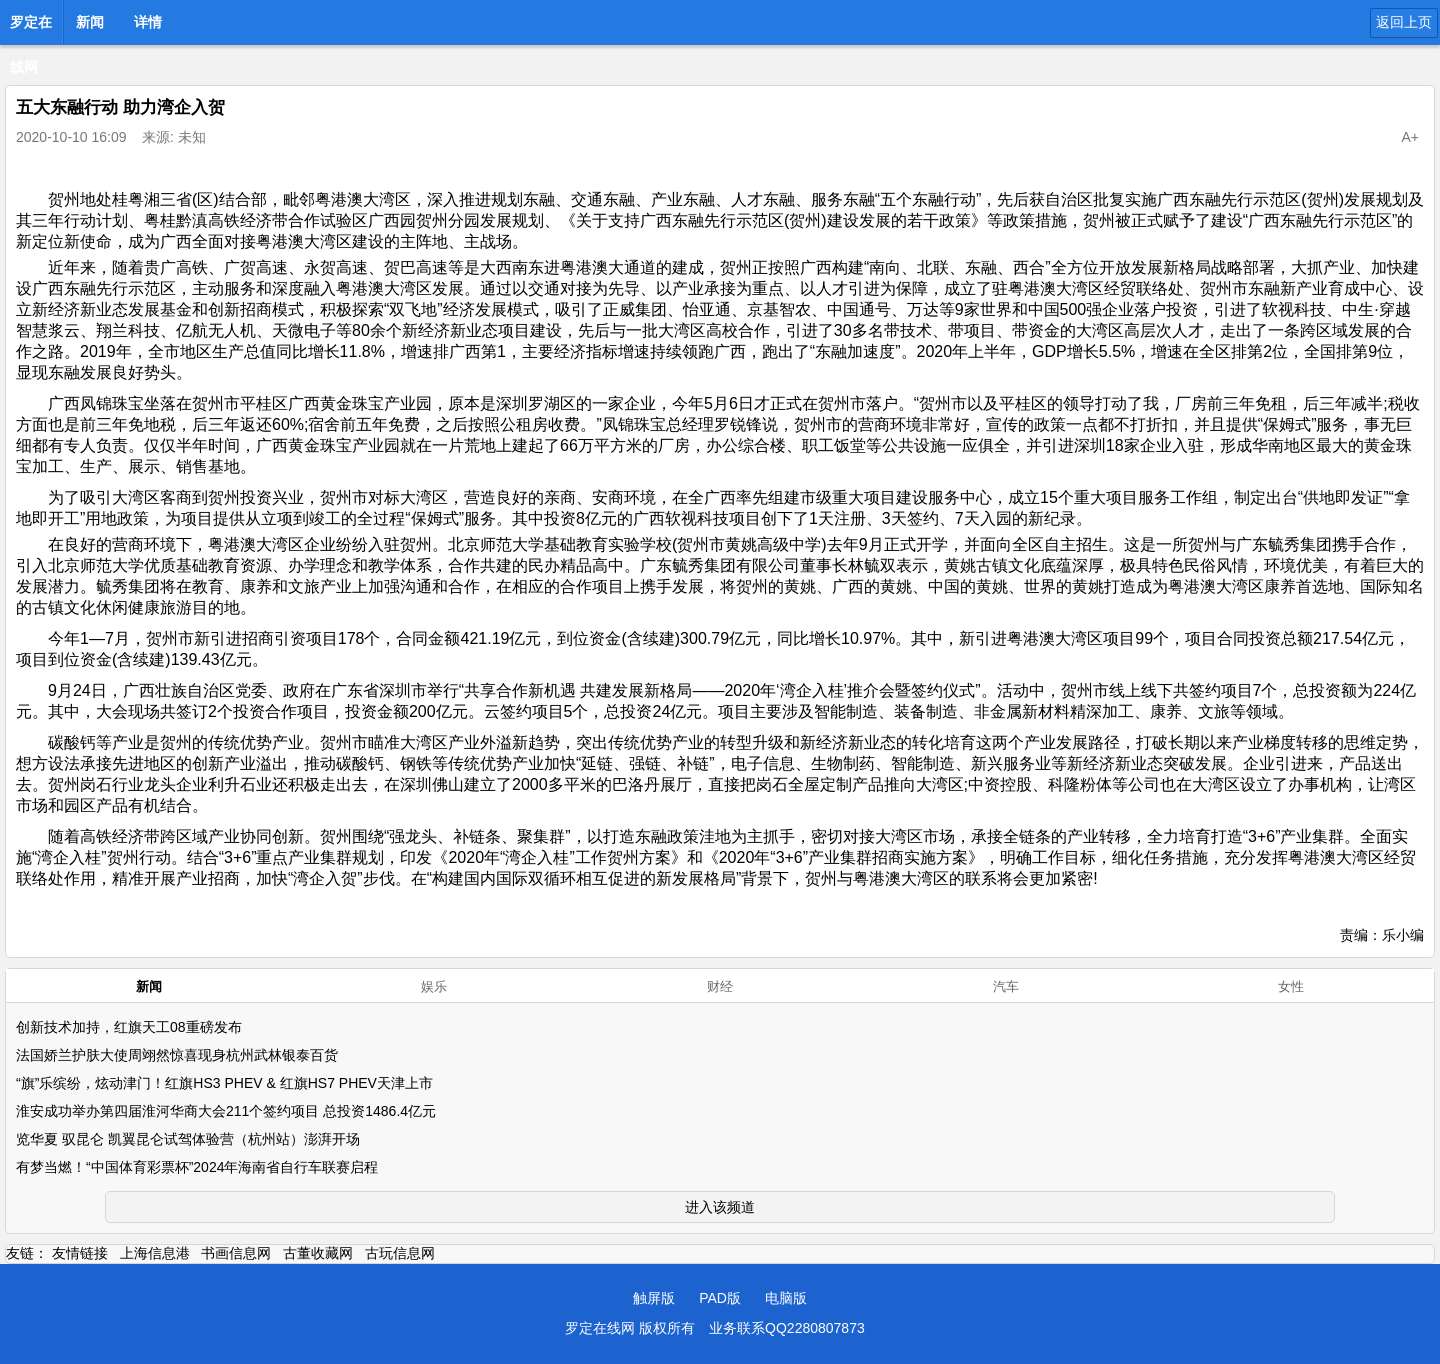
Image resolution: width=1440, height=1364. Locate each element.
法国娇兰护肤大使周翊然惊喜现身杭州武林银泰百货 (177, 1055)
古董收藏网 (318, 1253)
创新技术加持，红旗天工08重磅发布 (129, 1027)
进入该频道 (720, 1207)
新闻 (90, 22)
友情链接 (80, 1253)
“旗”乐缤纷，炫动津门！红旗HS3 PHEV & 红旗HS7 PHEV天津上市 (224, 1083)
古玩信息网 (400, 1253)
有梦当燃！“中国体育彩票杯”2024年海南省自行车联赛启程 (197, 1167)
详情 (148, 22)
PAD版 (720, 1298)
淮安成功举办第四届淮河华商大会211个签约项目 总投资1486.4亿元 (226, 1111)
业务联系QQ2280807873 (787, 1328)
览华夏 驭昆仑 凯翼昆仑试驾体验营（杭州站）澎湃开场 (188, 1139)
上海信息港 (155, 1253)
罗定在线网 (31, 28)
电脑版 (786, 1298)
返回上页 (1404, 22)
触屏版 (654, 1298)
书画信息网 (236, 1253)
